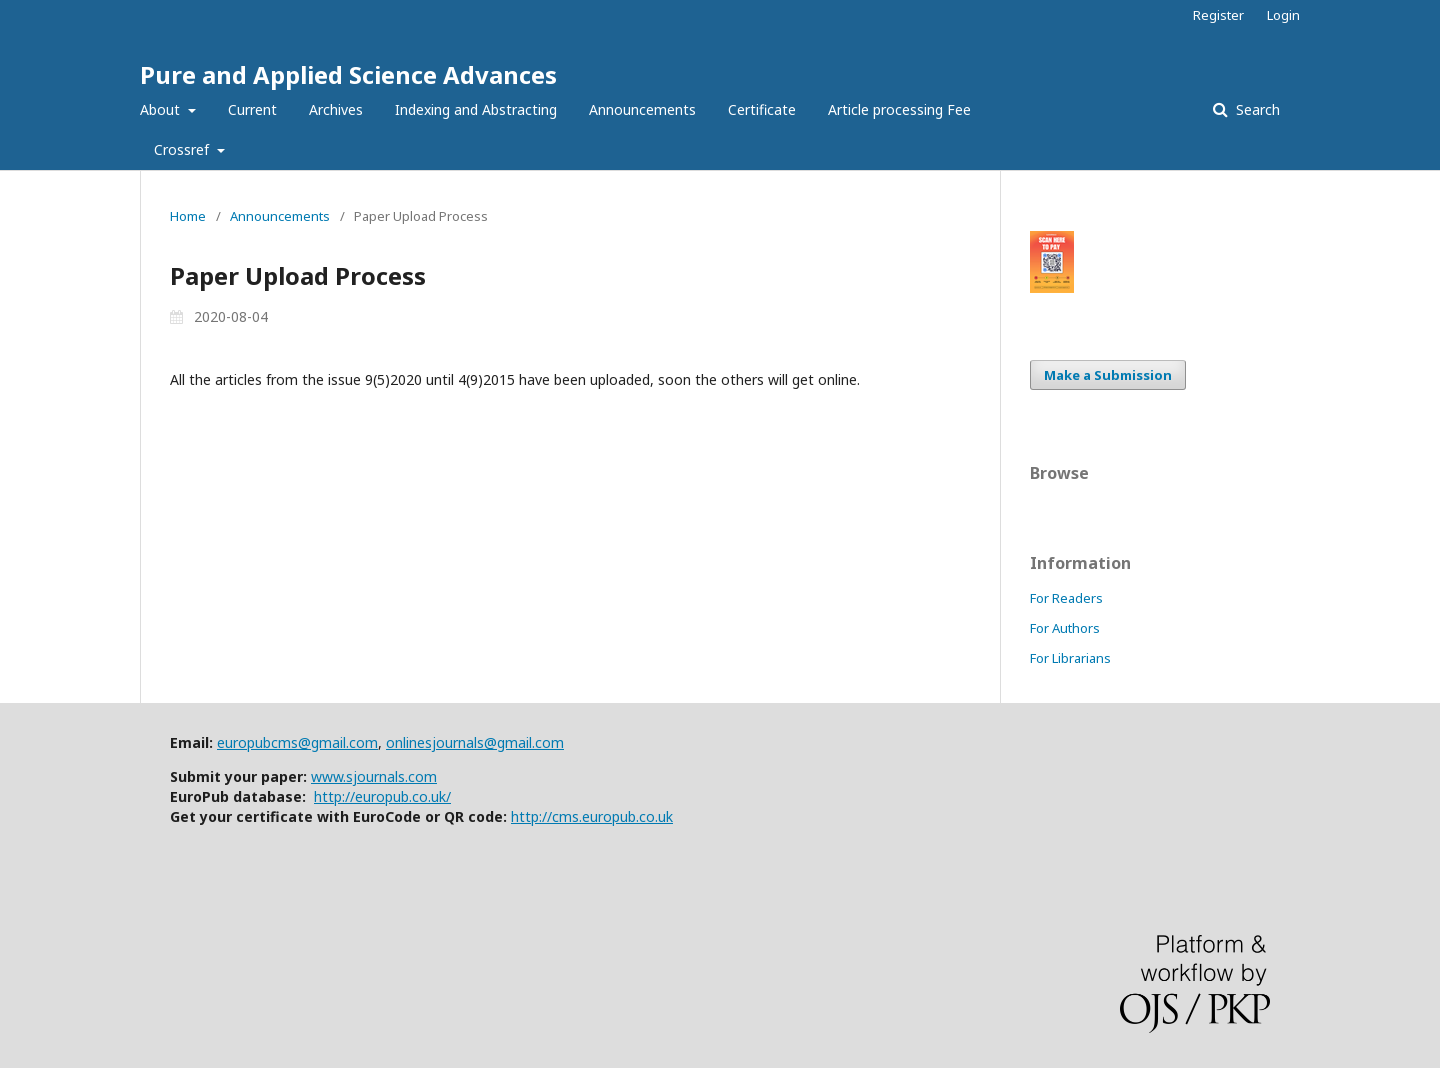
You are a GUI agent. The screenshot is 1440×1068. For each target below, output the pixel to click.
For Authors (1065, 628)
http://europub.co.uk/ (382, 796)
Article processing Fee (899, 109)
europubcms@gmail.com (297, 742)
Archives (336, 109)
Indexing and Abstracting (476, 109)
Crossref (183, 149)
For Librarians (1070, 658)
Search (1256, 109)
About (162, 109)
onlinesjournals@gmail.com (475, 742)
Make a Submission (1108, 375)
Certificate (762, 109)
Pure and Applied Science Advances (348, 74)
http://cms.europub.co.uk (592, 816)
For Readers (1066, 598)
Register (1218, 15)
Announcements (642, 109)
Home (188, 216)
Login (1283, 15)
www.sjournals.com (374, 776)
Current (252, 109)
